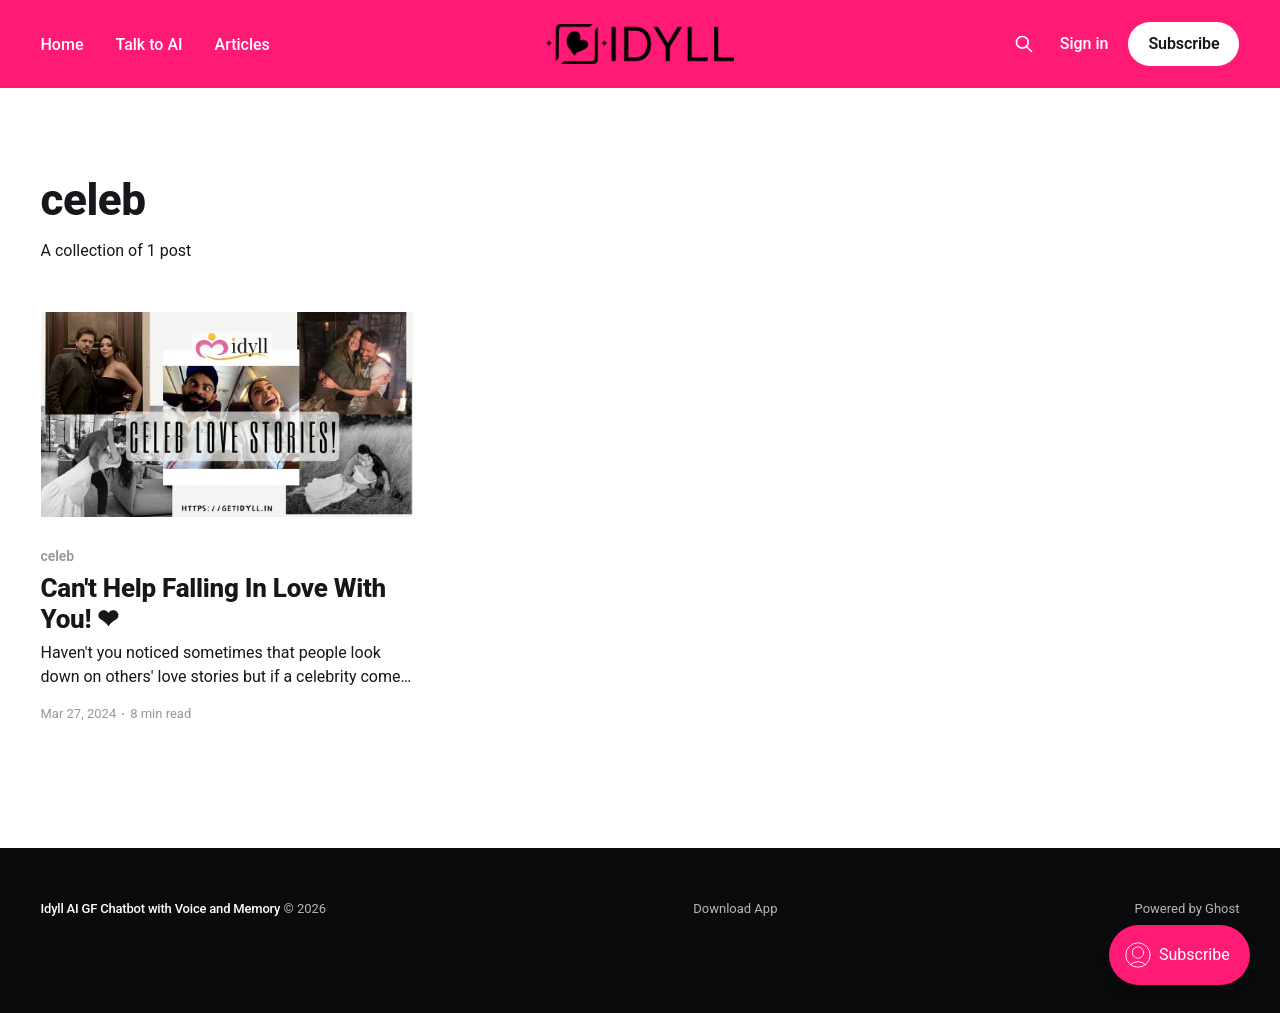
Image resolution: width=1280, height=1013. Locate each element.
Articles (242, 44)
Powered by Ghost (1187, 908)
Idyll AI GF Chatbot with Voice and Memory (161, 908)
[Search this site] (1024, 44)
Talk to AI (148, 44)
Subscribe (1183, 43)
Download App (735, 908)
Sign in (1084, 43)
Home (62, 44)
